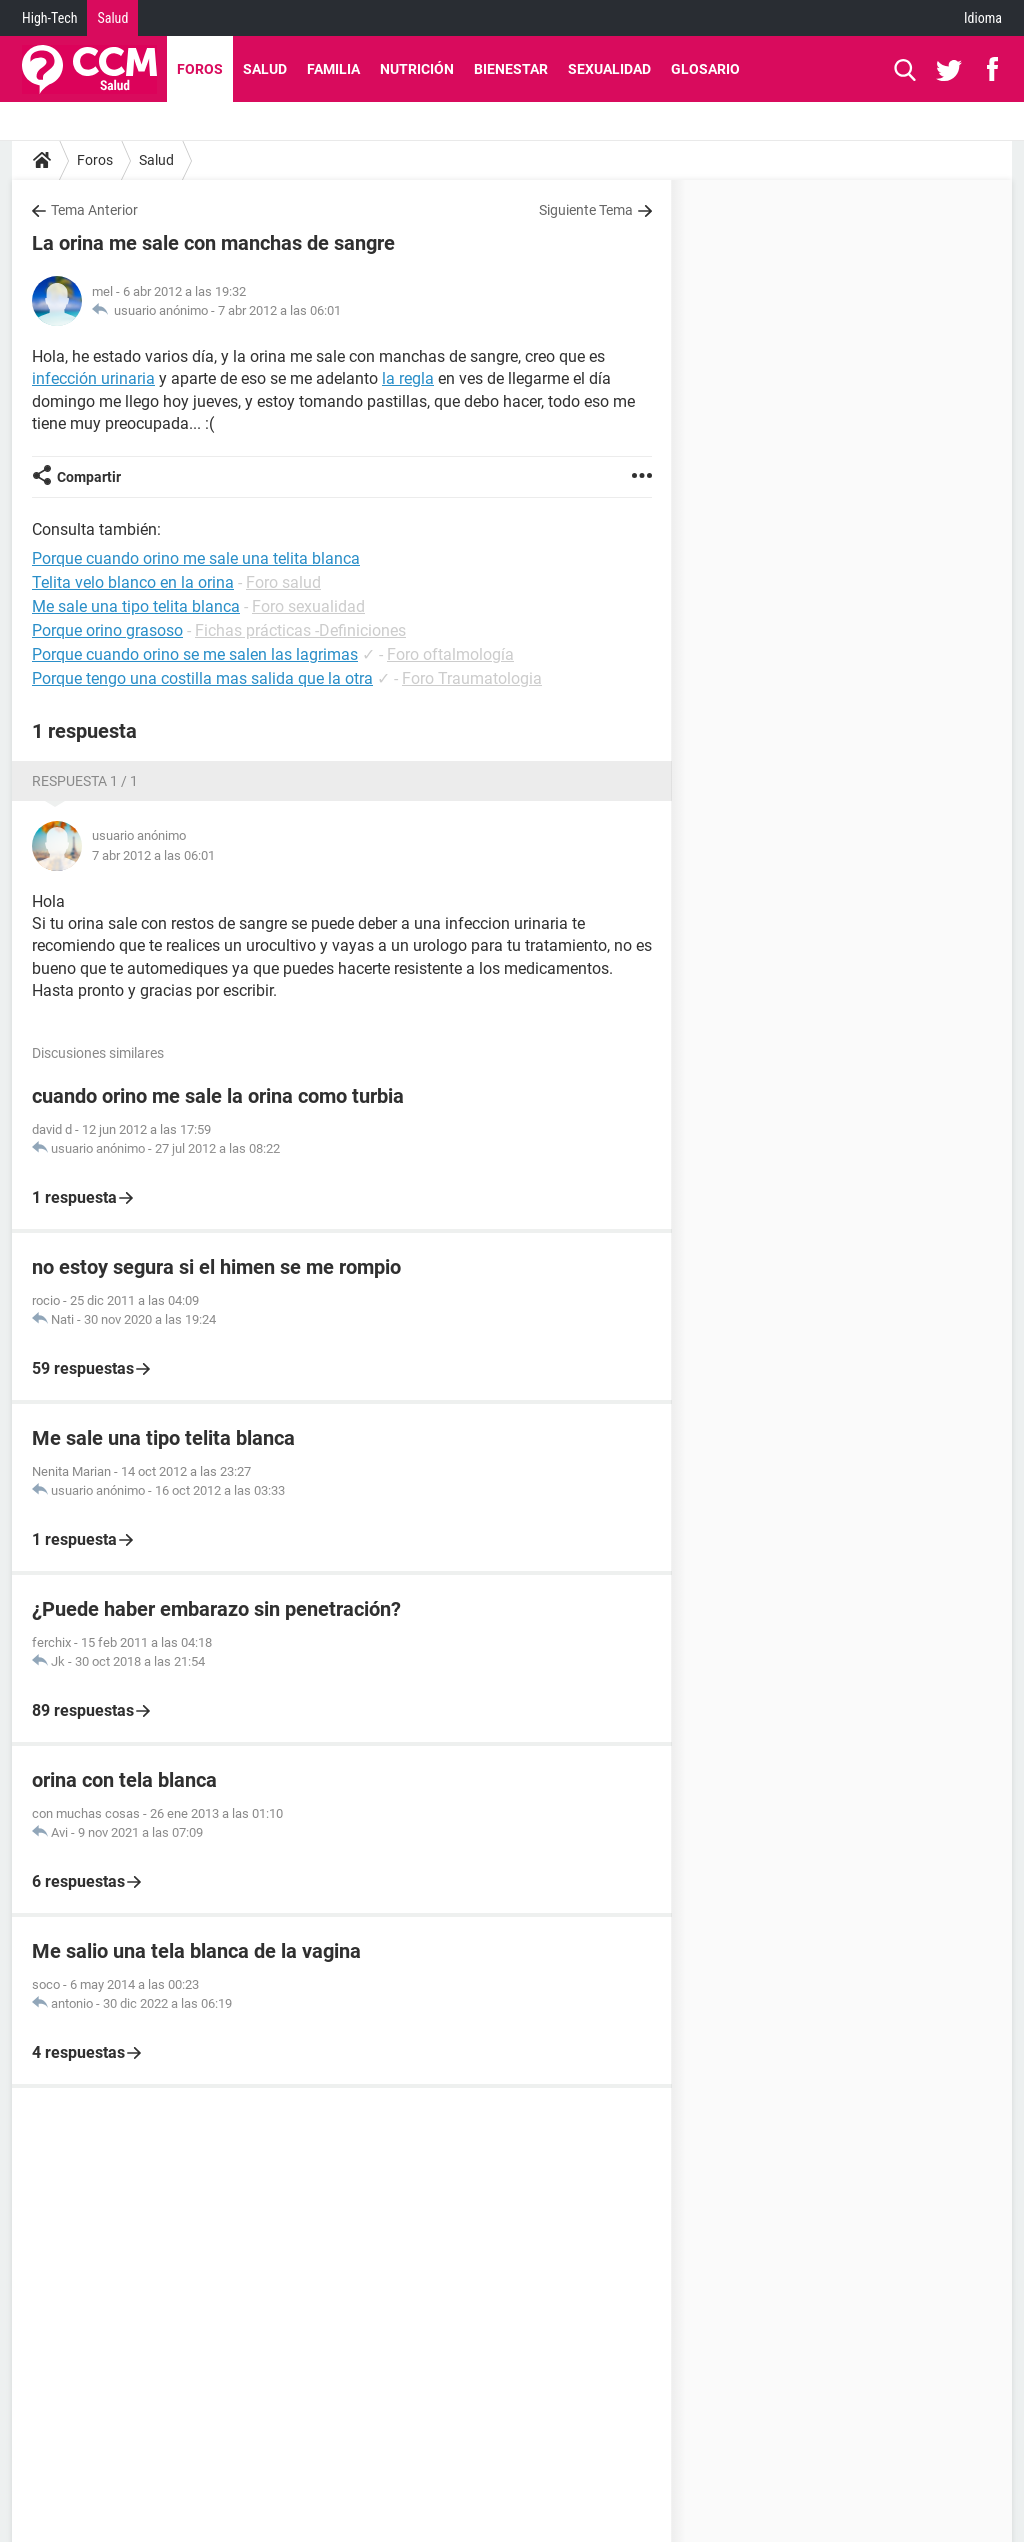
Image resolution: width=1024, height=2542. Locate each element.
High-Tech (49, 18)
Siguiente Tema (586, 210)
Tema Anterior (94, 210)
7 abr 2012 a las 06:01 (279, 310)
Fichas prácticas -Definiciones (300, 630)
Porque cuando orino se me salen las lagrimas (195, 654)
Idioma (983, 18)
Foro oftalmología (450, 654)
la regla (408, 378)
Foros (200, 69)
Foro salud (283, 582)
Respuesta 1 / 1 (85, 781)
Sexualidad (609, 69)
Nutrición (417, 69)
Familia (333, 69)
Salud (112, 18)
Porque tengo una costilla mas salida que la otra (202, 678)
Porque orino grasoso (107, 630)
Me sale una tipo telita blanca (136, 606)
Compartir (89, 477)
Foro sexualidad (308, 606)
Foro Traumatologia (472, 678)
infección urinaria (93, 378)
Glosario (705, 69)
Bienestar (511, 69)
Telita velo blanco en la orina (133, 582)
